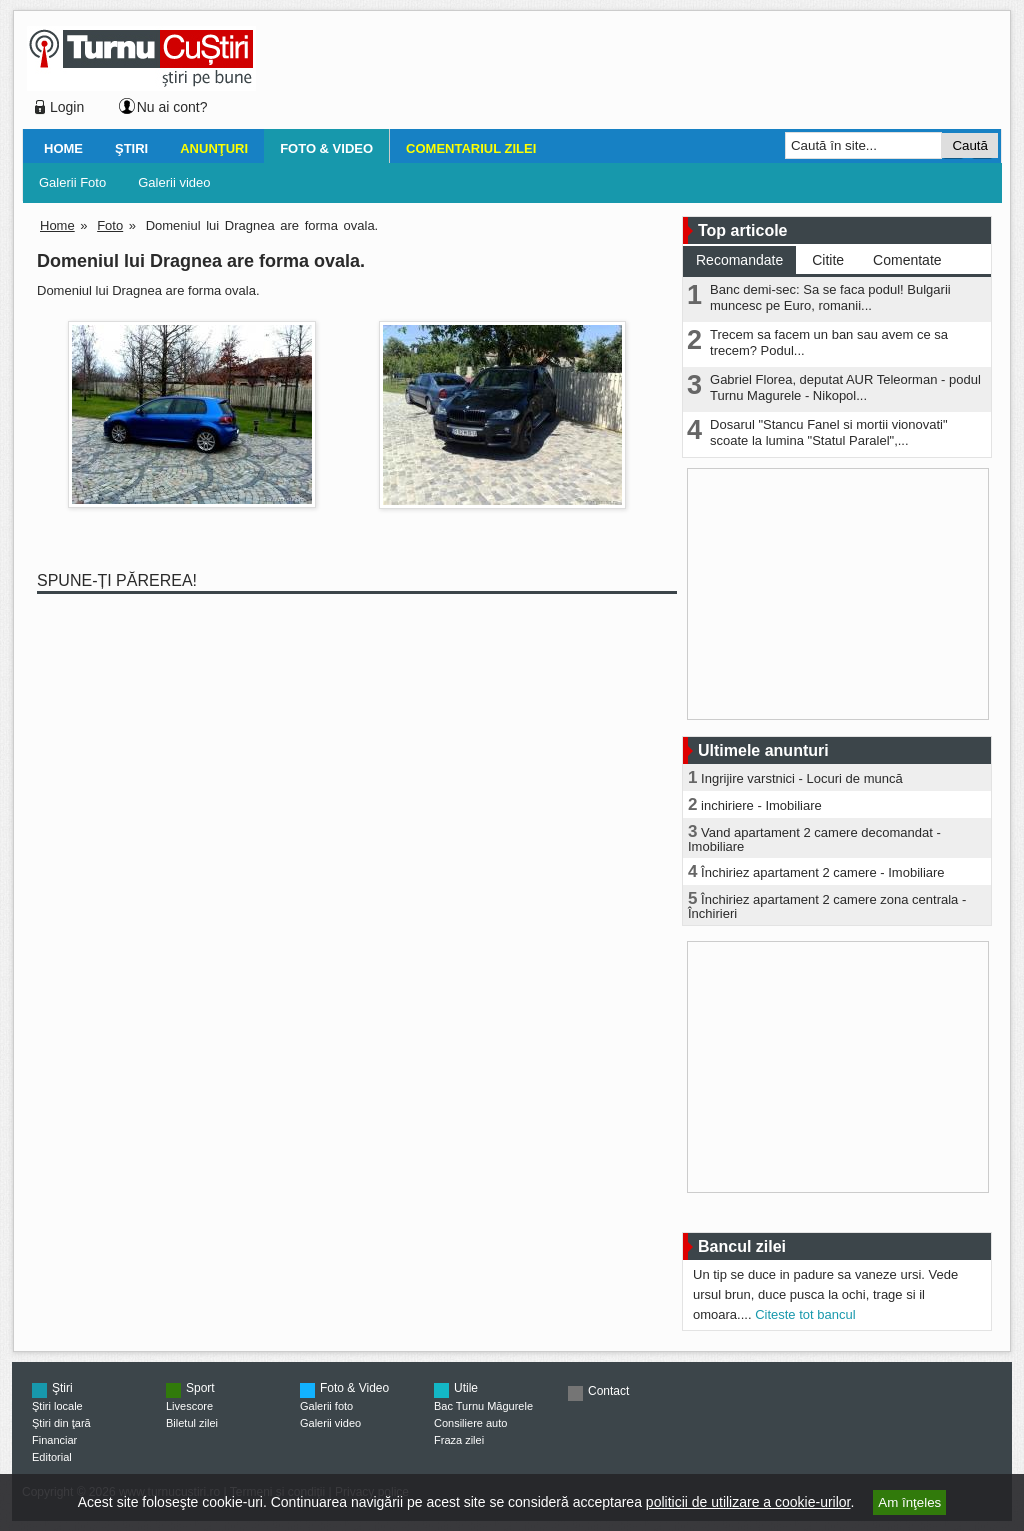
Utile (466, 1388)
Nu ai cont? (172, 107)
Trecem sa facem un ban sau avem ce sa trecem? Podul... (829, 342)
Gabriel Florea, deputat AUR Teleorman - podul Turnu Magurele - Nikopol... (845, 387)
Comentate (907, 260)
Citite (828, 260)
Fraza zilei (459, 1440)
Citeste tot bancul (805, 1314)
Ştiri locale (57, 1406)
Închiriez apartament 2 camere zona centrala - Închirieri (827, 906)
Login (67, 107)
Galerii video (174, 182)
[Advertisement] (623, 74)
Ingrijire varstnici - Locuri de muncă (802, 778)
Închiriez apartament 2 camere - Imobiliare (823, 872)
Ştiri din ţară (61, 1423)
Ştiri (131, 148)
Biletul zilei (192, 1423)
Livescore (189, 1406)
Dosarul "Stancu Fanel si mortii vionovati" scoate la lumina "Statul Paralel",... (829, 432)
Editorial (52, 1457)
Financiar (54, 1440)
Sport (200, 1388)
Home (63, 148)
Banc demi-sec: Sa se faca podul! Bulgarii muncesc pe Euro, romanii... (830, 297)
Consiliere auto (470, 1423)
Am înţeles (909, 1502)
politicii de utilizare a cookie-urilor (748, 1502)
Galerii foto (326, 1406)
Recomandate (739, 260)
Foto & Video (326, 148)
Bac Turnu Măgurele (483, 1406)
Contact (608, 1391)
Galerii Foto (72, 182)
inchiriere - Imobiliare (761, 805)
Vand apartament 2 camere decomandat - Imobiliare (814, 839)
